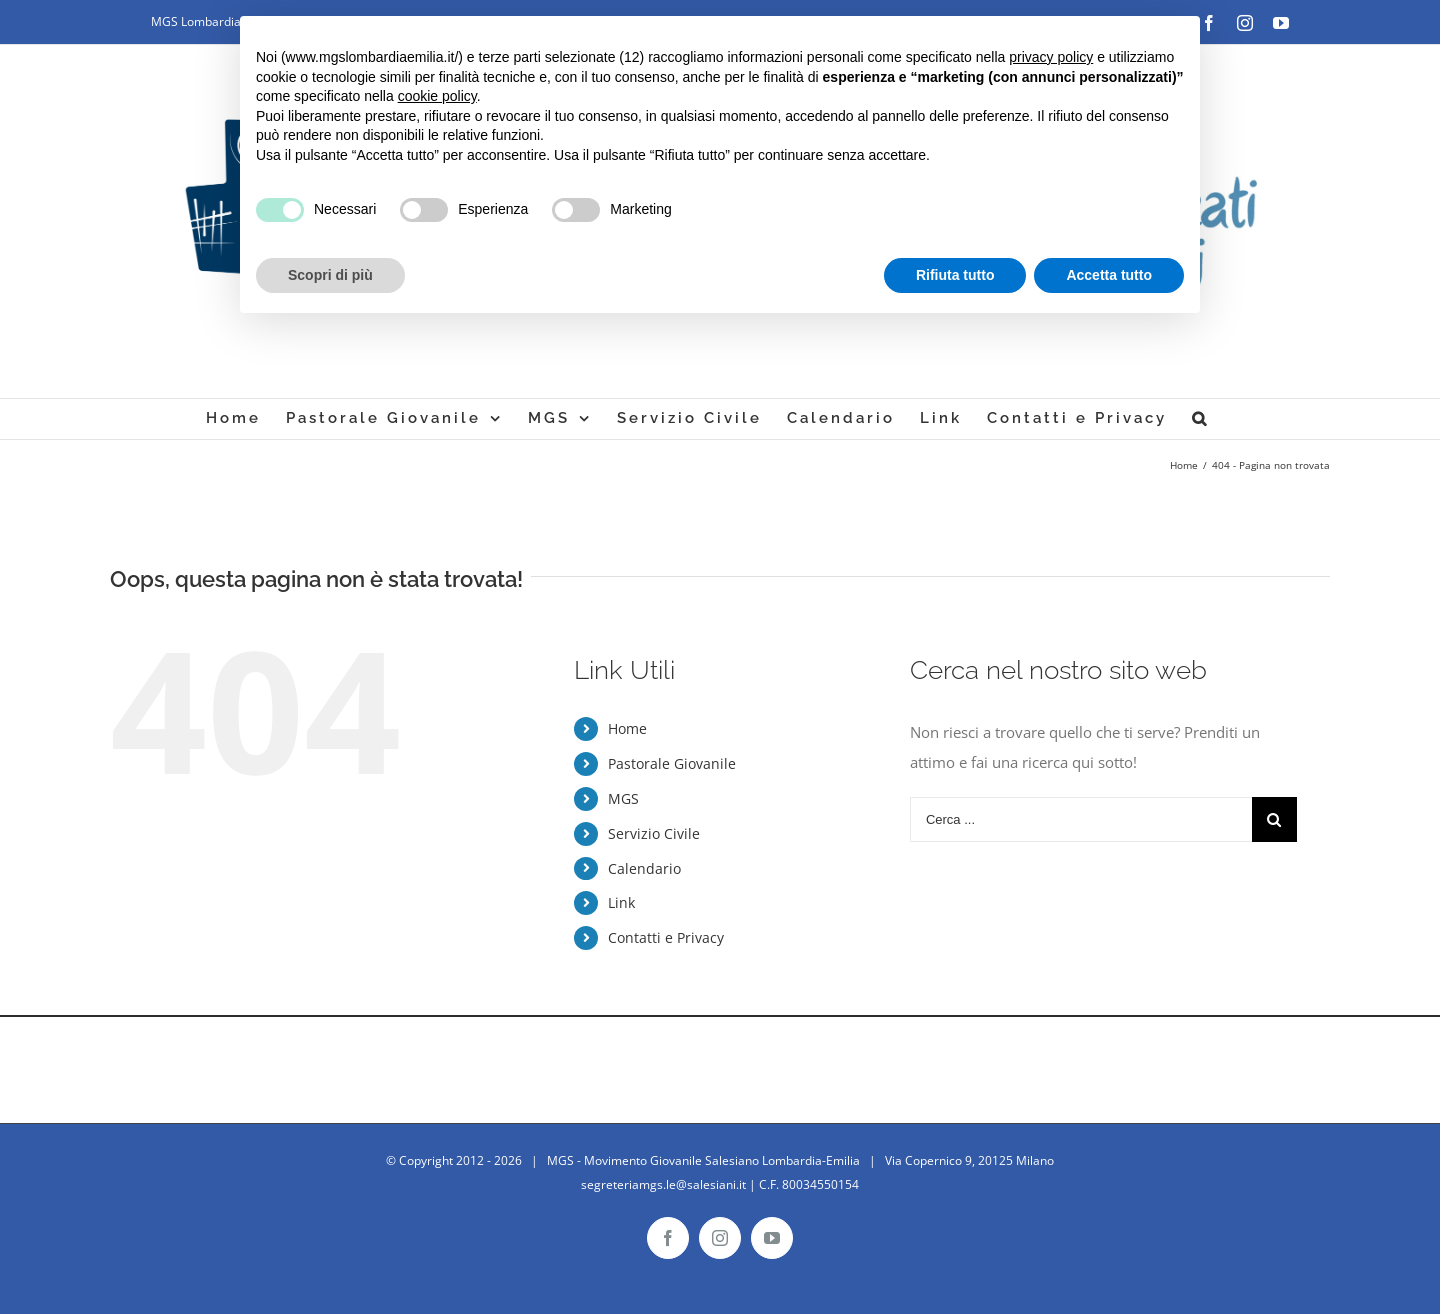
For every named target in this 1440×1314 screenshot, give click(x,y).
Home (627, 728)
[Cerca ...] (1081, 819)
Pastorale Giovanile (672, 763)
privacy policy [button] (1051, 57)
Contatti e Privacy (666, 937)
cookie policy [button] (437, 96)
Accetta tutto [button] (1109, 275)
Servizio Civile (654, 833)
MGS (623, 798)
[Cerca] (1200, 419)
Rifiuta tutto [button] (955, 275)
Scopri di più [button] (330, 275)
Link (621, 902)
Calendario (644, 868)
